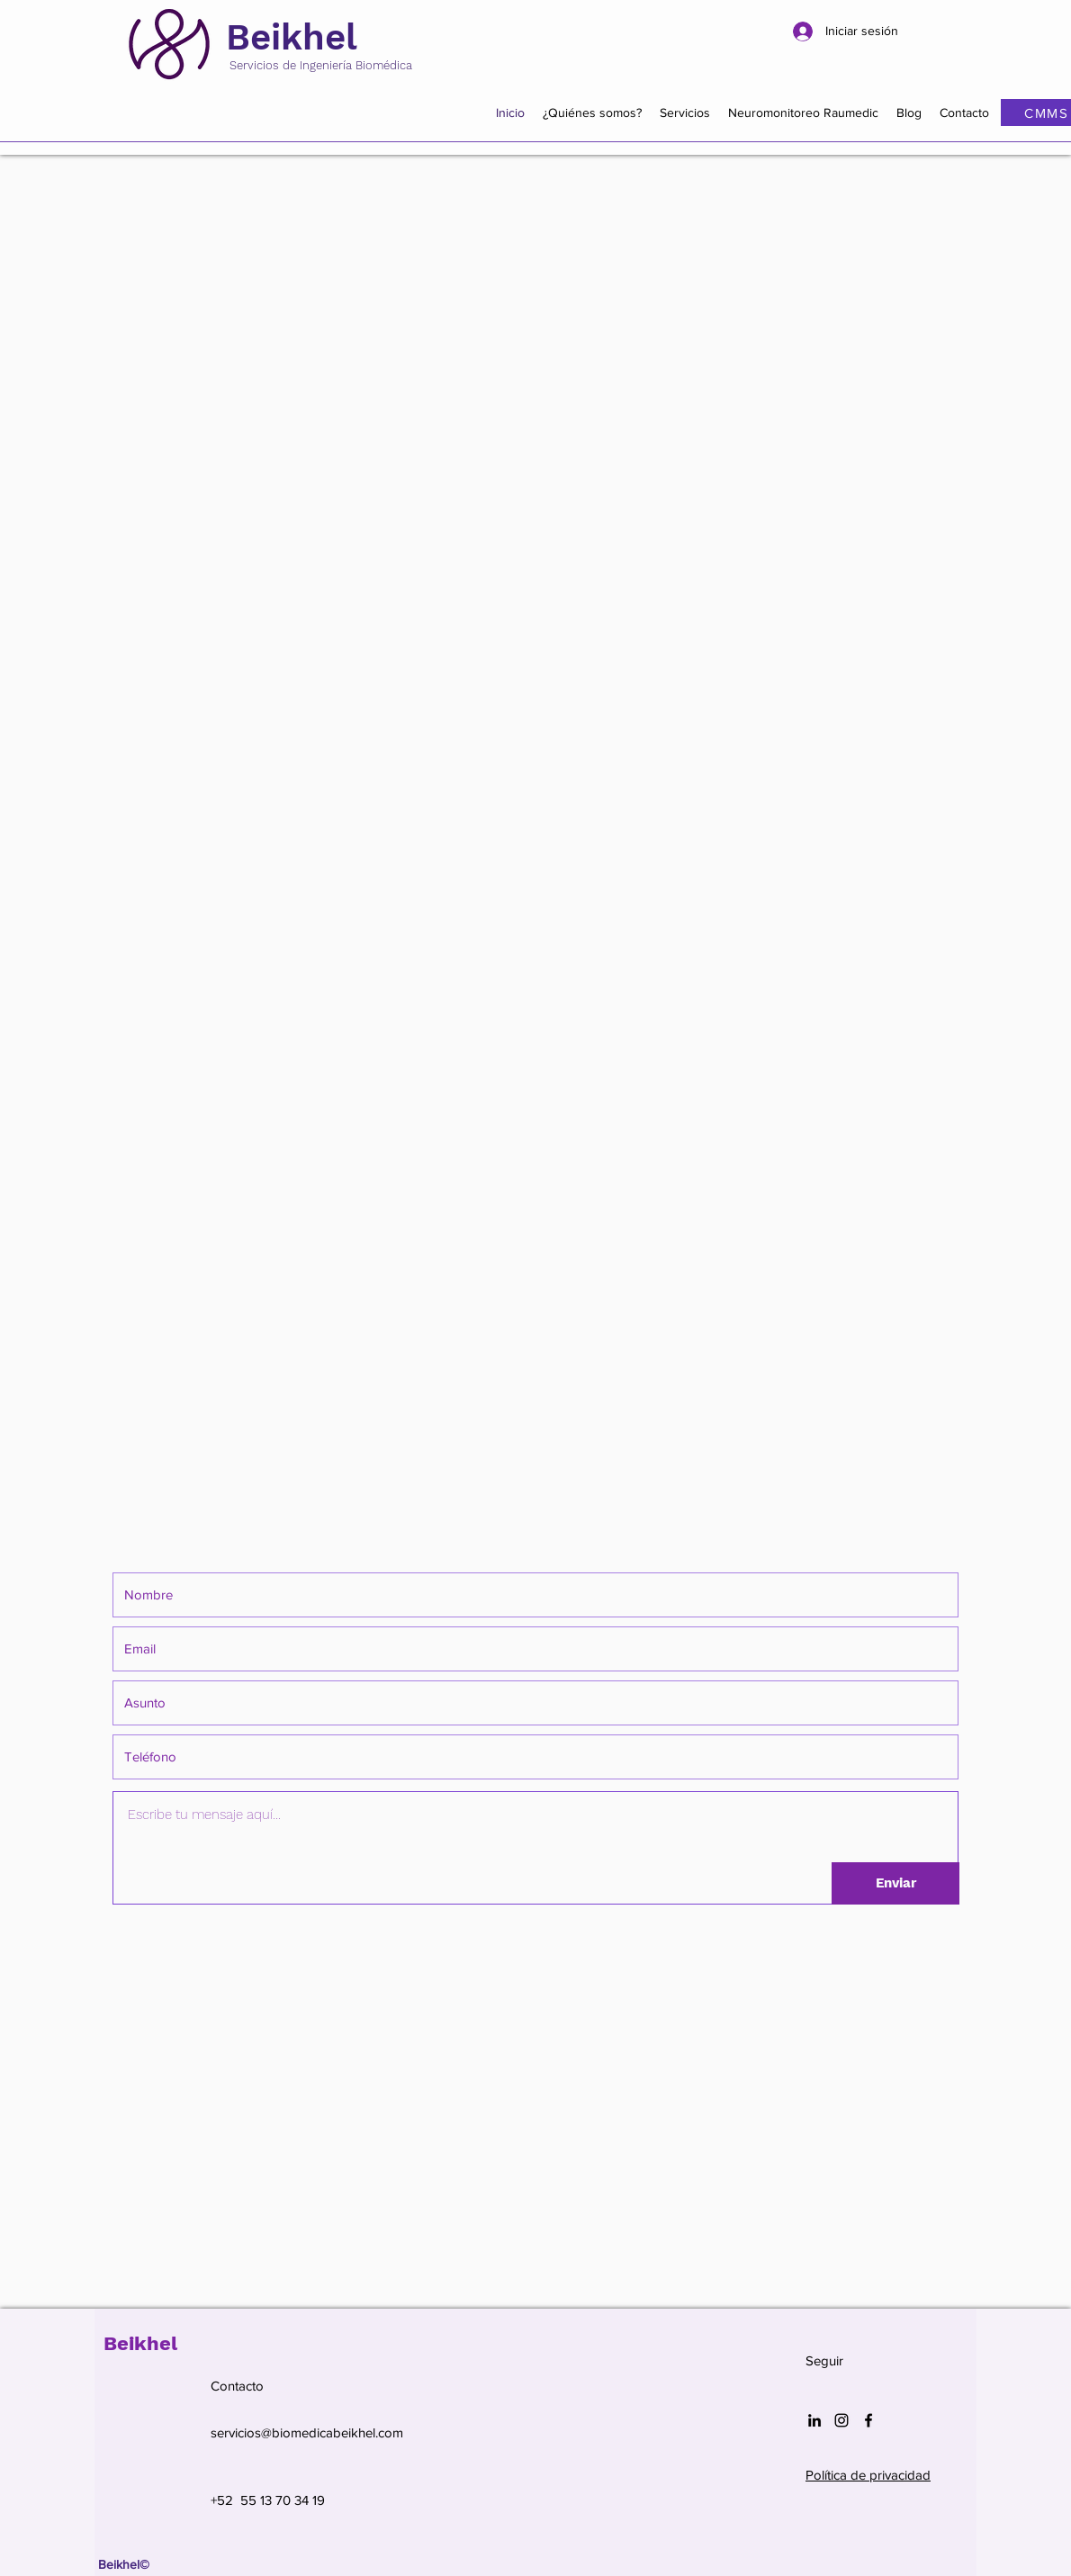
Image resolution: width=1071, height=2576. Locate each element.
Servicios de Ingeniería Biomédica (321, 65)
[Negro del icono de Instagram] (841, 2420)
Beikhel (291, 37)
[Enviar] (895, 1883)
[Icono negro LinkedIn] (815, 2420)
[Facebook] (869, 2420)
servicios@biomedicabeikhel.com (307, 2432)
